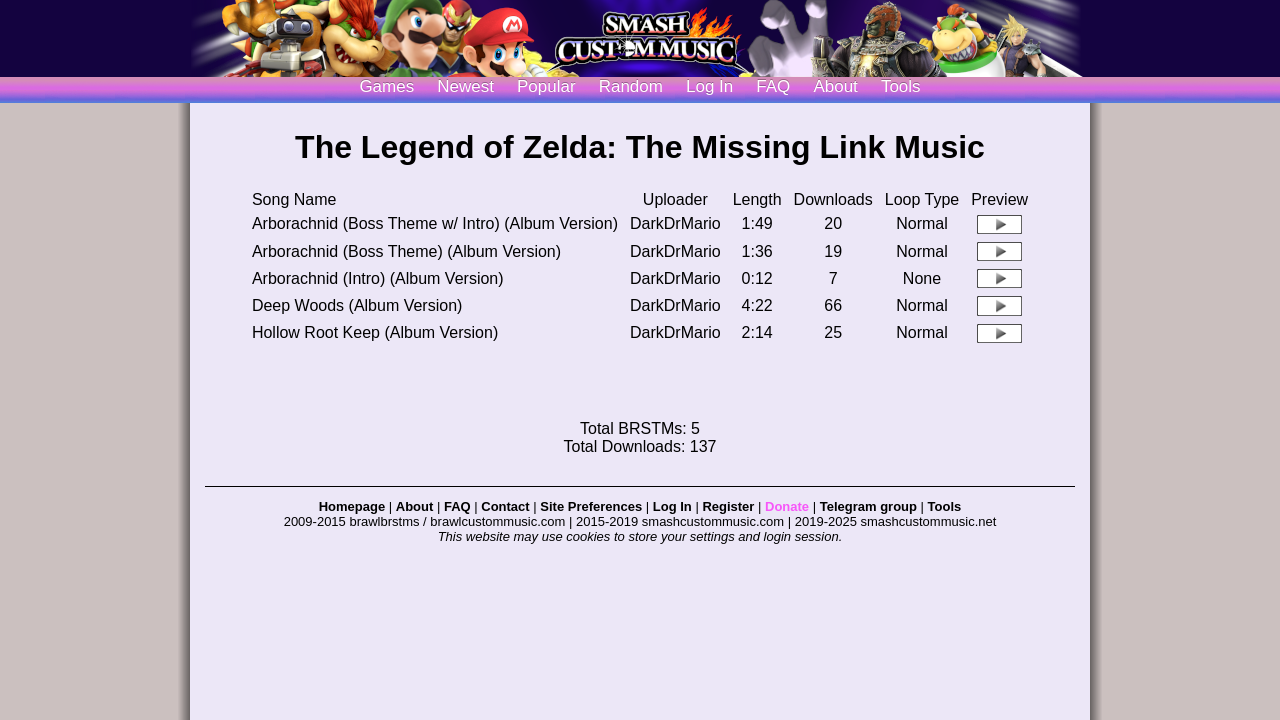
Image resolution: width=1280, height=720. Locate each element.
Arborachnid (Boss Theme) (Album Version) (406, 251)
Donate (787, 506)
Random (631, 86)
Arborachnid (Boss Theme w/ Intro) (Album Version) (435, 223)
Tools (901, 86)
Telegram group (868, 506)
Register (728, 506)
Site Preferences (591, 506)
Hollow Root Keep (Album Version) (375, 332)
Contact (505, 506)
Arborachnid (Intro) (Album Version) (378, 278)
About (835, 86)
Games (386, 86)
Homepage (352, 506)
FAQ (773, 86)
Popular (546, 86)
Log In (672, 506)
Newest (465, 86)
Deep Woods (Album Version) (357, 305)
